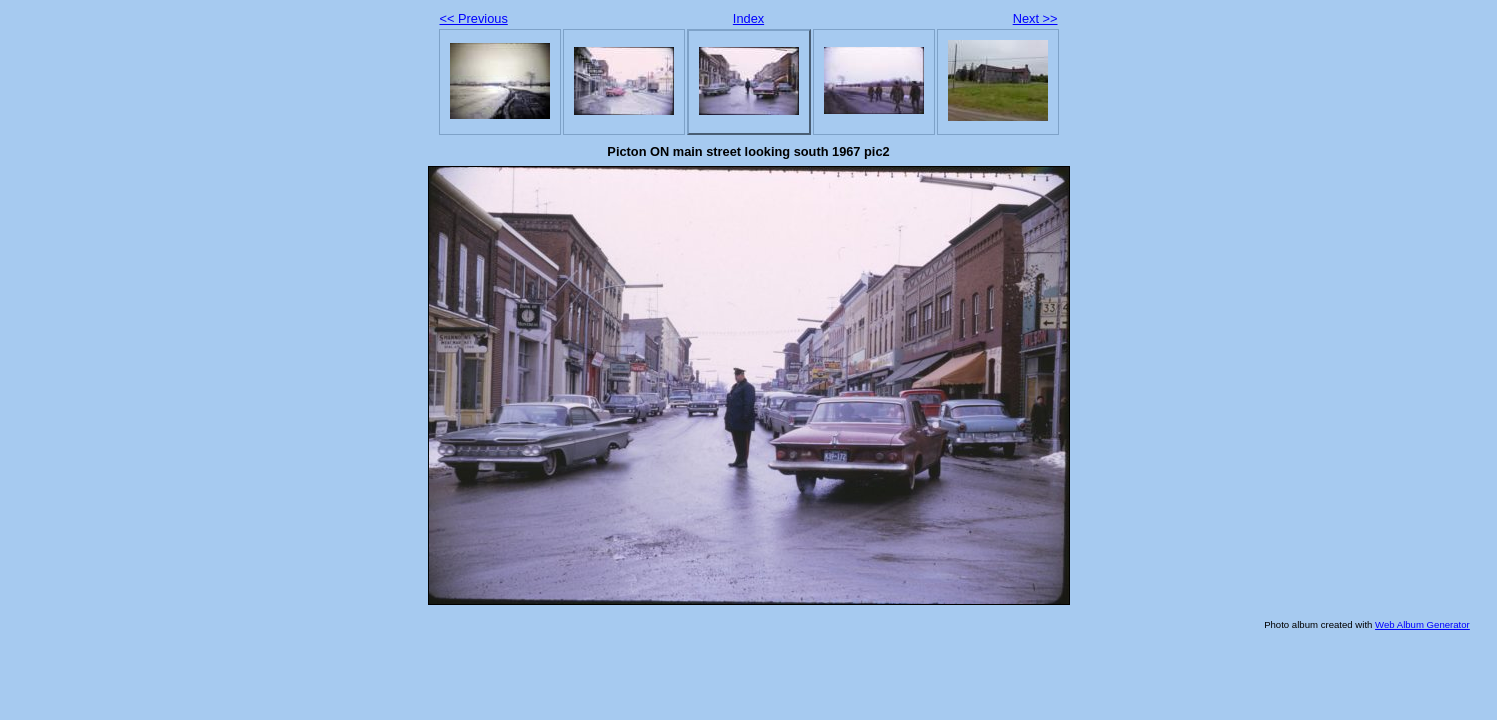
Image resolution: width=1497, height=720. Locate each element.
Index (748, 18)
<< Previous (474, 18)
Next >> (1035, 18)
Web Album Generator (1422, 624)
